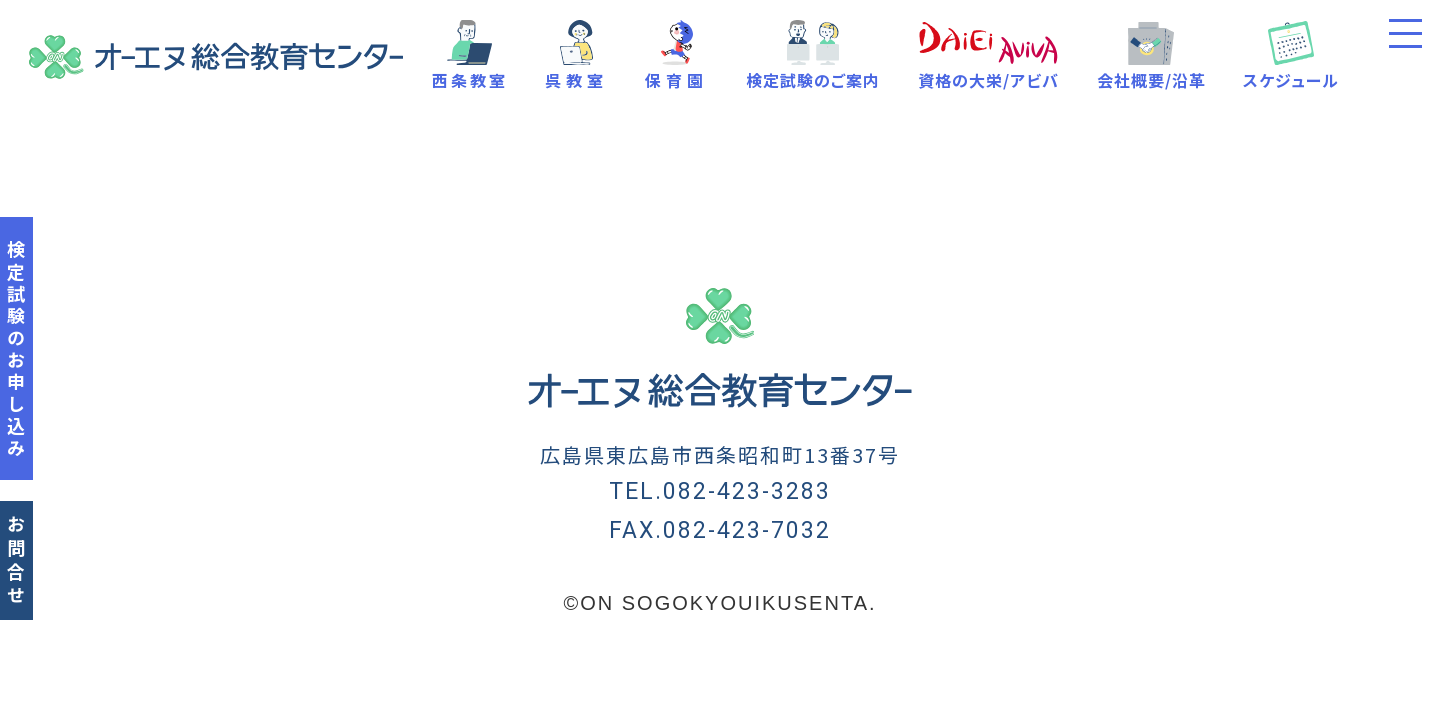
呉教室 (576, 80)
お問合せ (16, 562)
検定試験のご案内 (813, 80)
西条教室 (470, 80)
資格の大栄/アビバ (988, 80)
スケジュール (1291, 80)
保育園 (676, 80)
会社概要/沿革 (1151, 80)
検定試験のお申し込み (16, 350)
